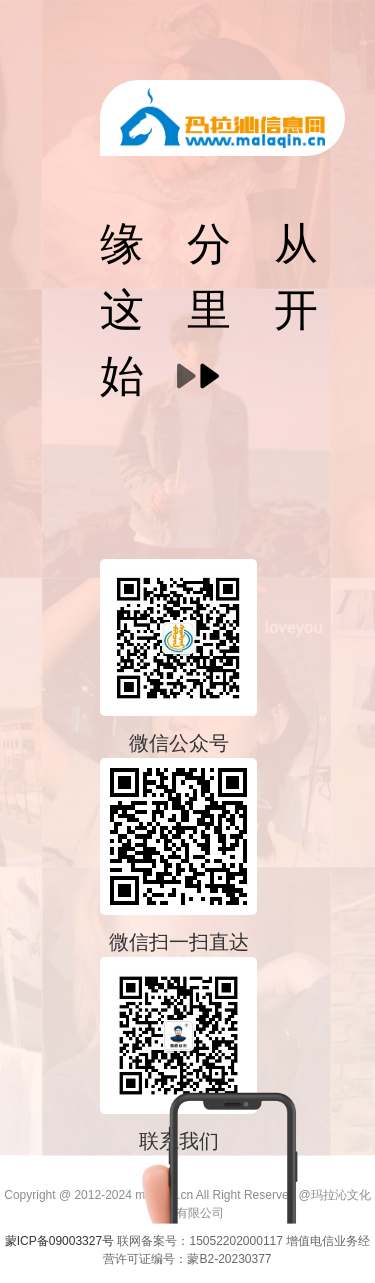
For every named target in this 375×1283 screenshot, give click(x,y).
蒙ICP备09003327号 (61, 1241)
